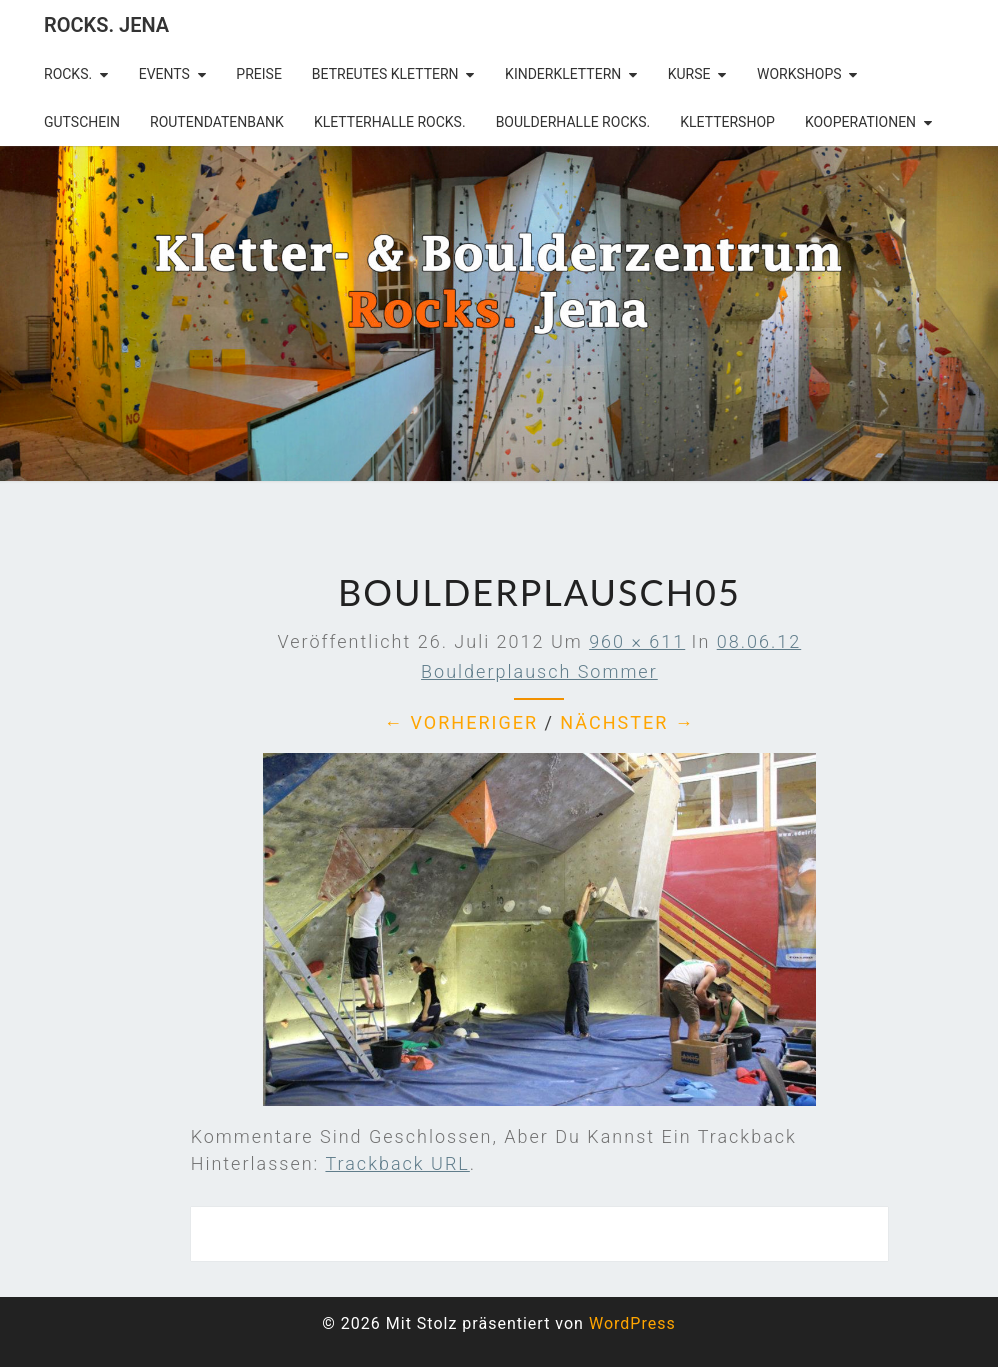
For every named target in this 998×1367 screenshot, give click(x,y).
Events (164, 74)
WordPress (632, 1323)
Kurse (689, 74)
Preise (259, 74)
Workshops (799, 74)
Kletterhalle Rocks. (390, 122)
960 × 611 (637, 641)
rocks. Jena (106, 25)
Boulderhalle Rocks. (573, 122)
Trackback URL (397, 1163)
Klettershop (727, 122)
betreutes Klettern (385, 74)
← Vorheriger (461, 722)
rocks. (68, 74)
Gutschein (82, 122)
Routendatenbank (217, 122)
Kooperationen (860, 122)
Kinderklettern (563, 74)
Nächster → (627, 722)
